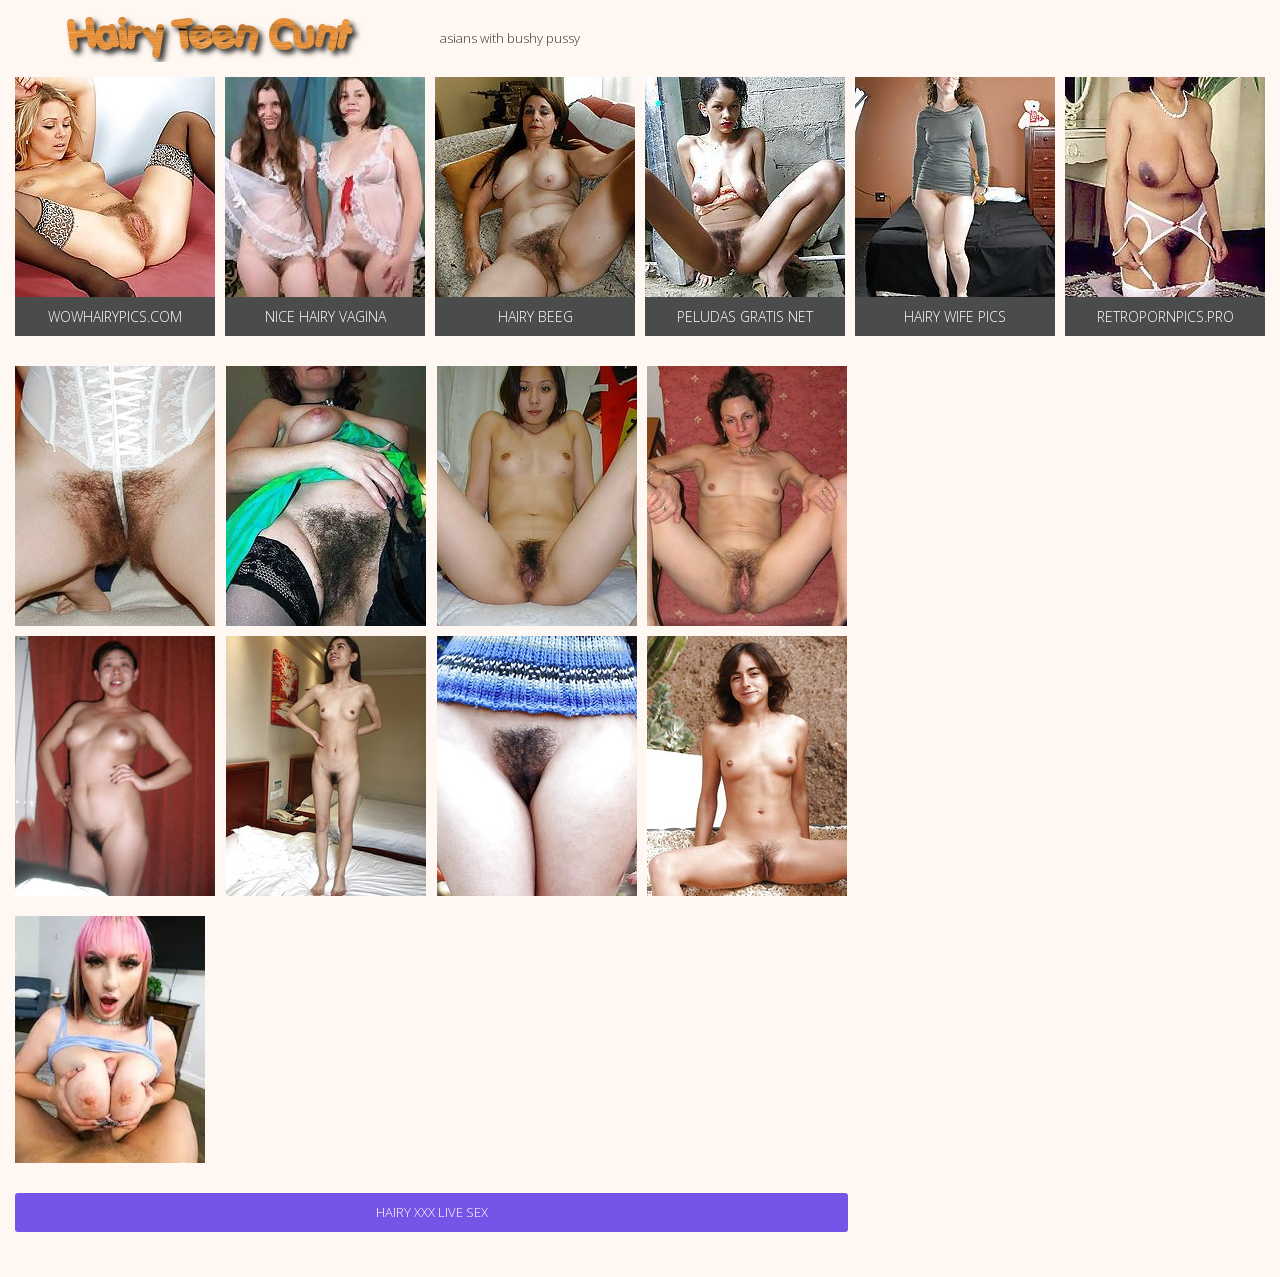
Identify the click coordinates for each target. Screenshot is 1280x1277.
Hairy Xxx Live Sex (432, 1212)
